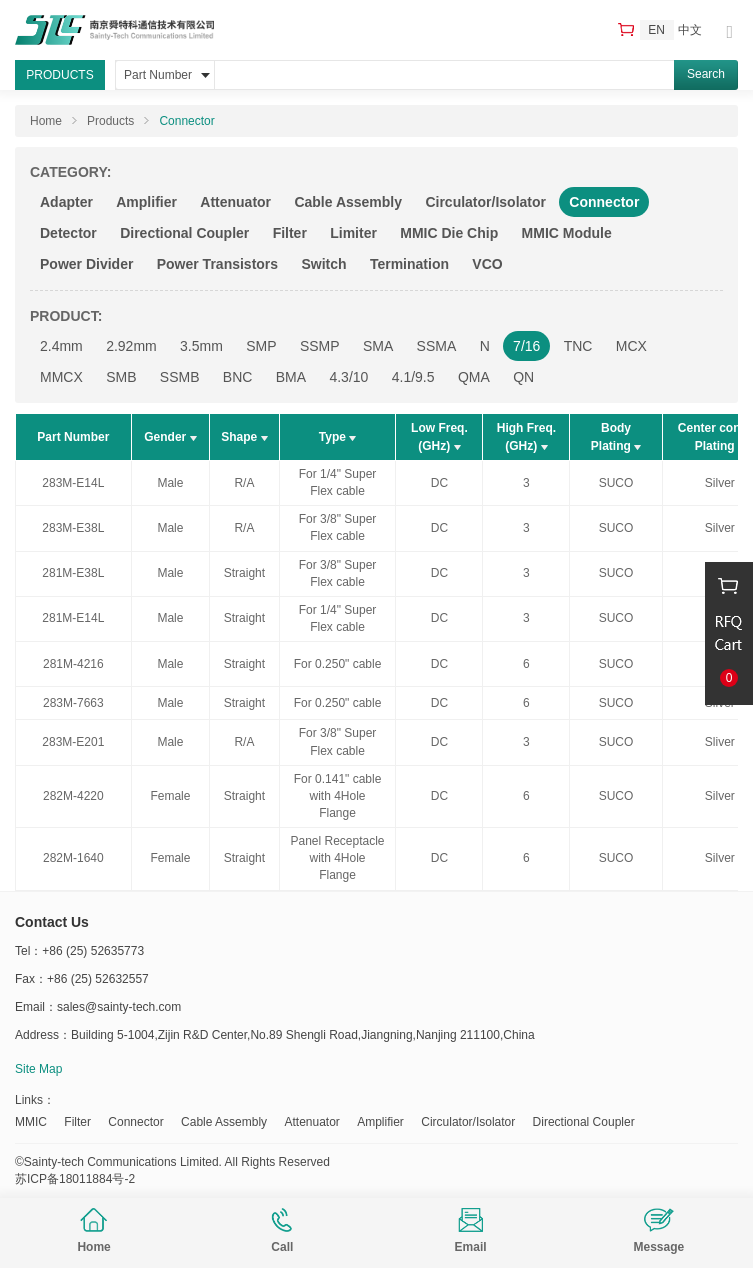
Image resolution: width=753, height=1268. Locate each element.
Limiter (353, 233)
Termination (409, 264)
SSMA (437, 346)
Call (282, 1231)
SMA (378, 346)
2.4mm (61, 346)
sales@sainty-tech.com (119, 1007)
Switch (323, 264)
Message (659, 1231)
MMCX (61, 377)
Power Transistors (217, 264)
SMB (121, 377)
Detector (68, 233)
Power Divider (86, 264)
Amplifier (146, 202)
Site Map (38, 1069)
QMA (474, 377)
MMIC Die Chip (449, 233)
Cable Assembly (348, 202)
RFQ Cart (626, 29)
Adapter (66, 202)
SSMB (180, 377)
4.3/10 (348, 377)
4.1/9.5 (413, 377)
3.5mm (201, 346)
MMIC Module (567, 233)
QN (523, 377)
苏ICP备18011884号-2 (75, 1179)
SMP (261, 346)
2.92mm (131, 346)
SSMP (320, 346)
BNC (238, 377)
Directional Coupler (184, 233)
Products (110, 121)
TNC (578, 346)
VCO (487, 264)
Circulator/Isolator (485, 202)
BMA (291, 377)
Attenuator (235, 202)
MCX (631, 346)
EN (656, 30)
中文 (690, 30)
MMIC (31, 1122)
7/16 (526, 346)
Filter (290, 233)
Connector (186, 121)
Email (471, 1231)
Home (93, 1231)
